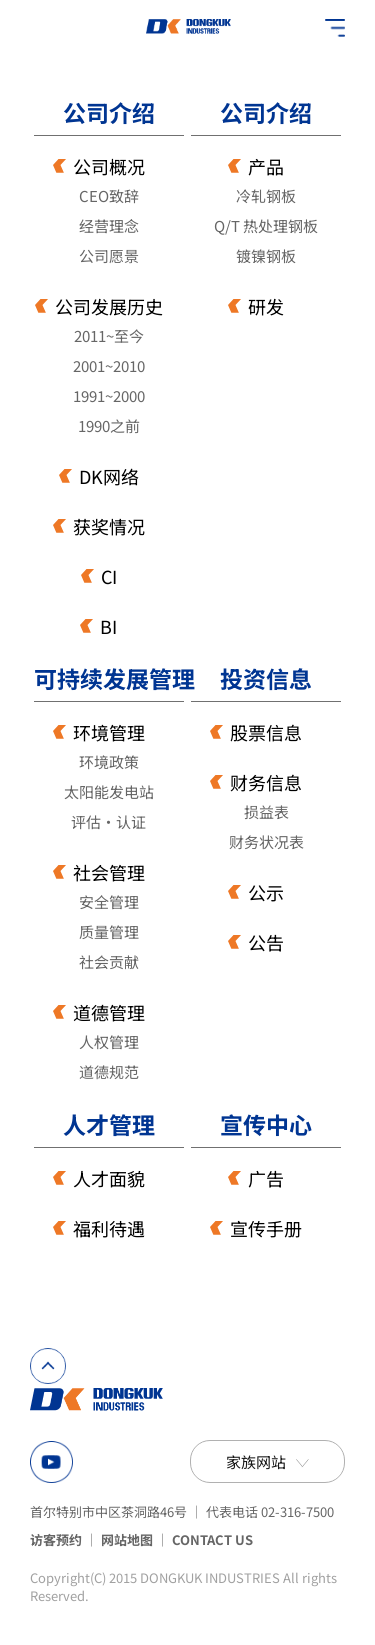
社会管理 (109, 872)
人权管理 (109, 1041)
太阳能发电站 (109, 791)
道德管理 (109, 1012)
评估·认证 (108, 821)
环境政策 (109, 761)
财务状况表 (266, 841)
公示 (266, 892)
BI (108, 626)
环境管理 (109, 732)
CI (109, 576)
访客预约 (56, 1539)
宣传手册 (266, 1228)
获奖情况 (109, 526)
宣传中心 (266, 1124)
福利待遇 (109, 1228)
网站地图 (127, 1539)
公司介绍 (109, 112)
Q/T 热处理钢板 (266, 225)
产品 (266, 166)
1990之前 (109, 425)
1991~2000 (109, 395)
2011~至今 (109, 335)
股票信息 (266, 732)
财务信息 (266, 782)
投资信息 (266, 678)
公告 (266, 942)
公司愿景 (109, 255)
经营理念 (109, 225)
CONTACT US (212, 1539)
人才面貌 (109, 1178)
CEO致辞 (109, 195)
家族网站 (256, 1461)
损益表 (266, 811)
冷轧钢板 (266, 195)
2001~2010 (109, 365)
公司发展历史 (109, 306)
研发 (266, 306)
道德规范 (109, 1071)
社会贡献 (109, 961)
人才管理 (109, 1124)
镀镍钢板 (266, 255)
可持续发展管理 (109, 678)
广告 (266, 1178)
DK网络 (109, 476)
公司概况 (109, 166)
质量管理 (109, 931)
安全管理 (109, 901)
